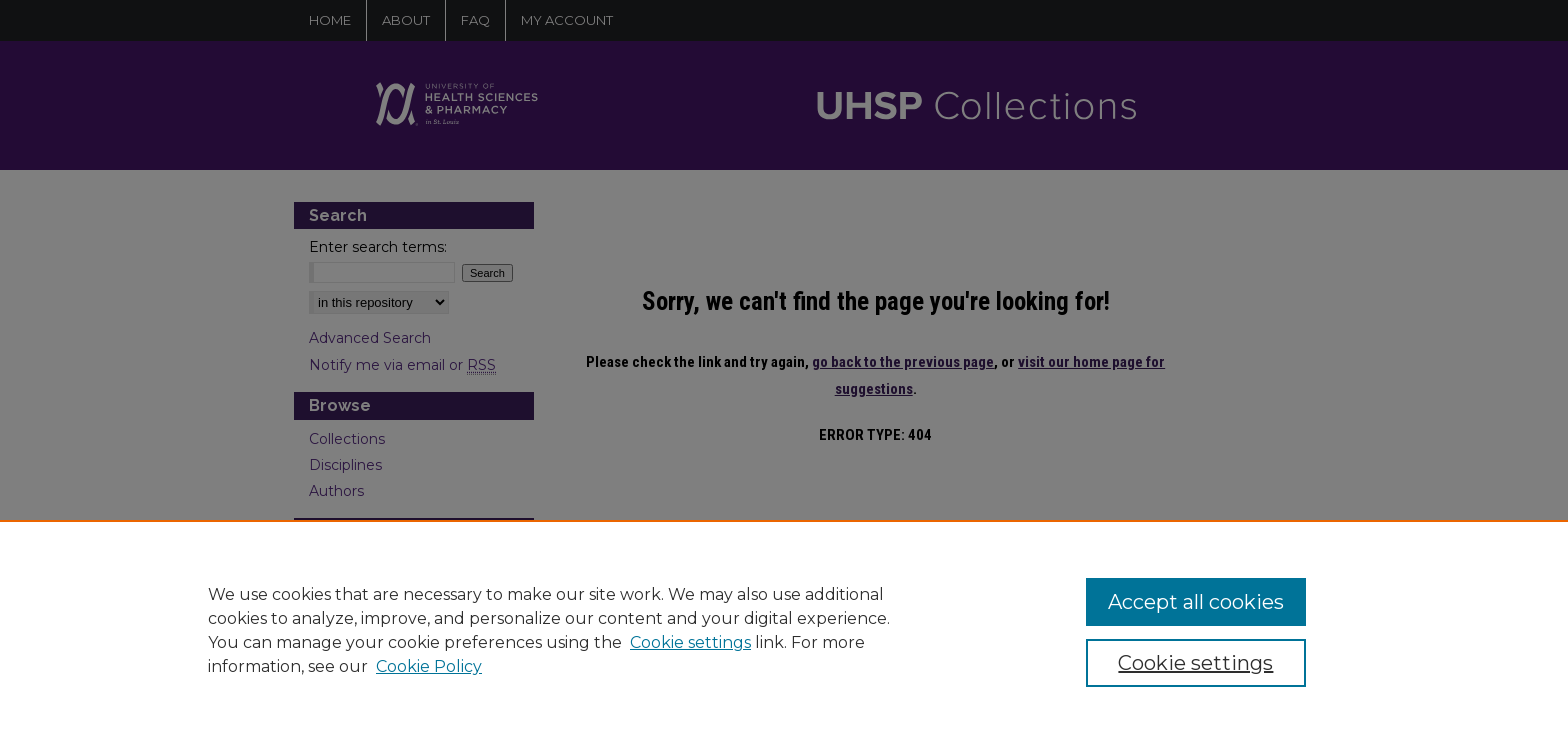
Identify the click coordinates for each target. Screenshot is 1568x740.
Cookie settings (690, 642)
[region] (784, 630)
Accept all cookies (1196, 602)
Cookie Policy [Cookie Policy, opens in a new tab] (429, 666)
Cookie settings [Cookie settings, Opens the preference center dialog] (1195, 663)
